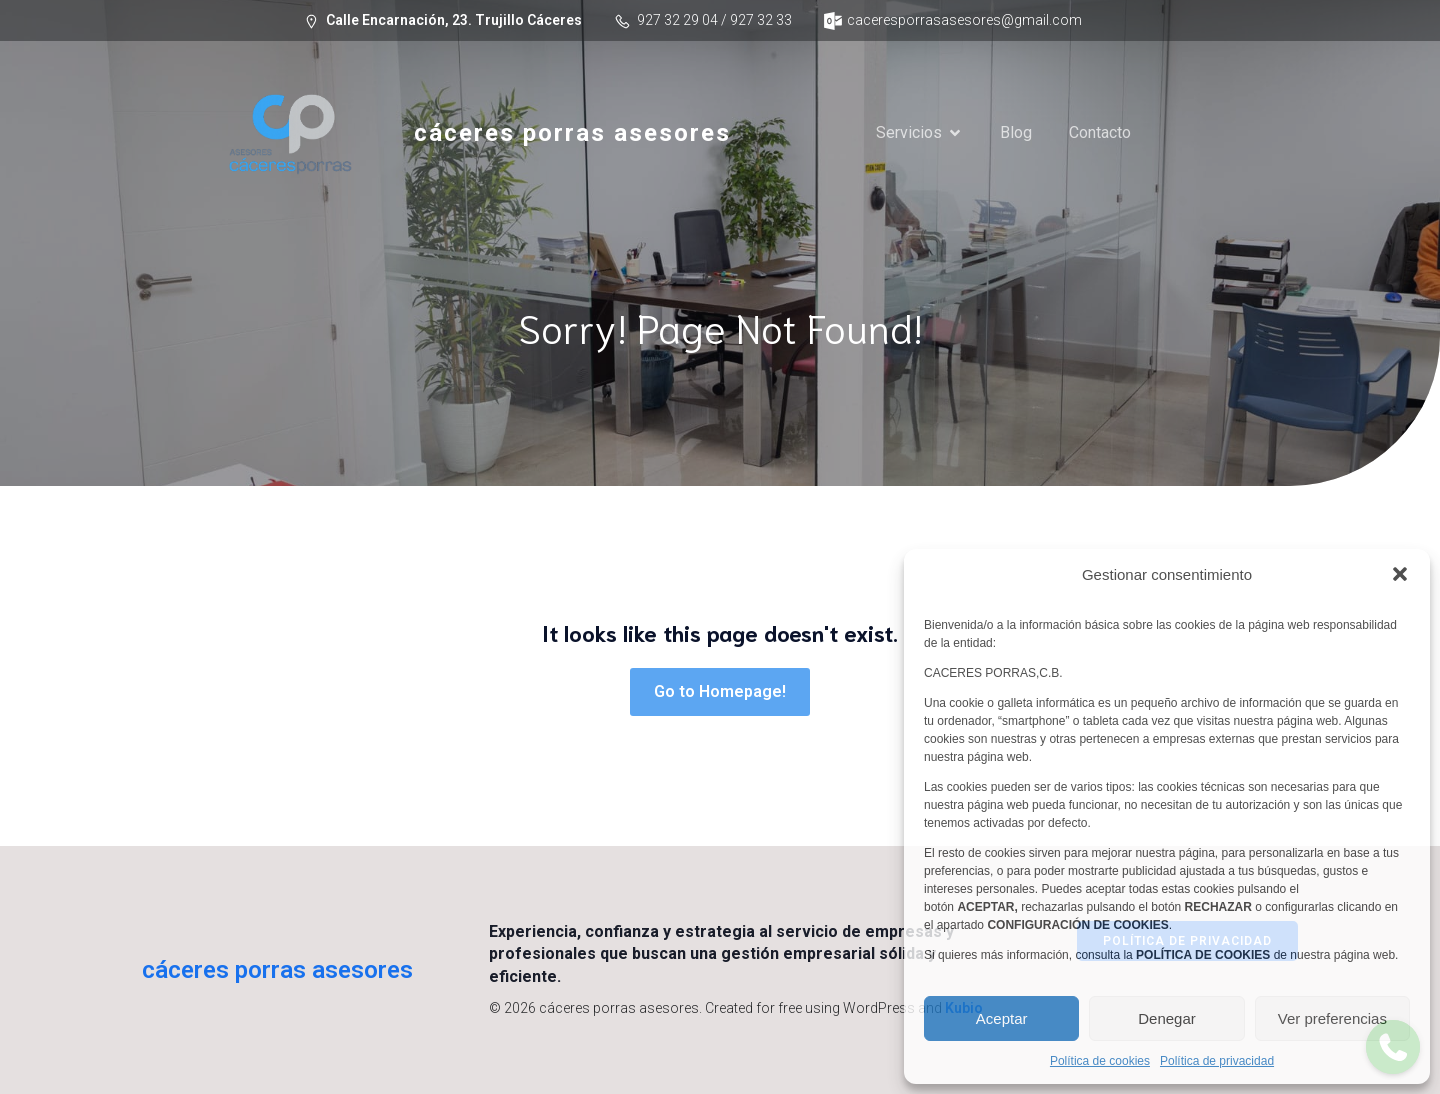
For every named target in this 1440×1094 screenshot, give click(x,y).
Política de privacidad (1217, 1061)
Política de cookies (1100, 1061)
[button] (1400, 574)
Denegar (1167, 1018)
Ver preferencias (1332, 1018)
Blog (1016, 132)
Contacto (1100, 132)
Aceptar (1002, 1018)
